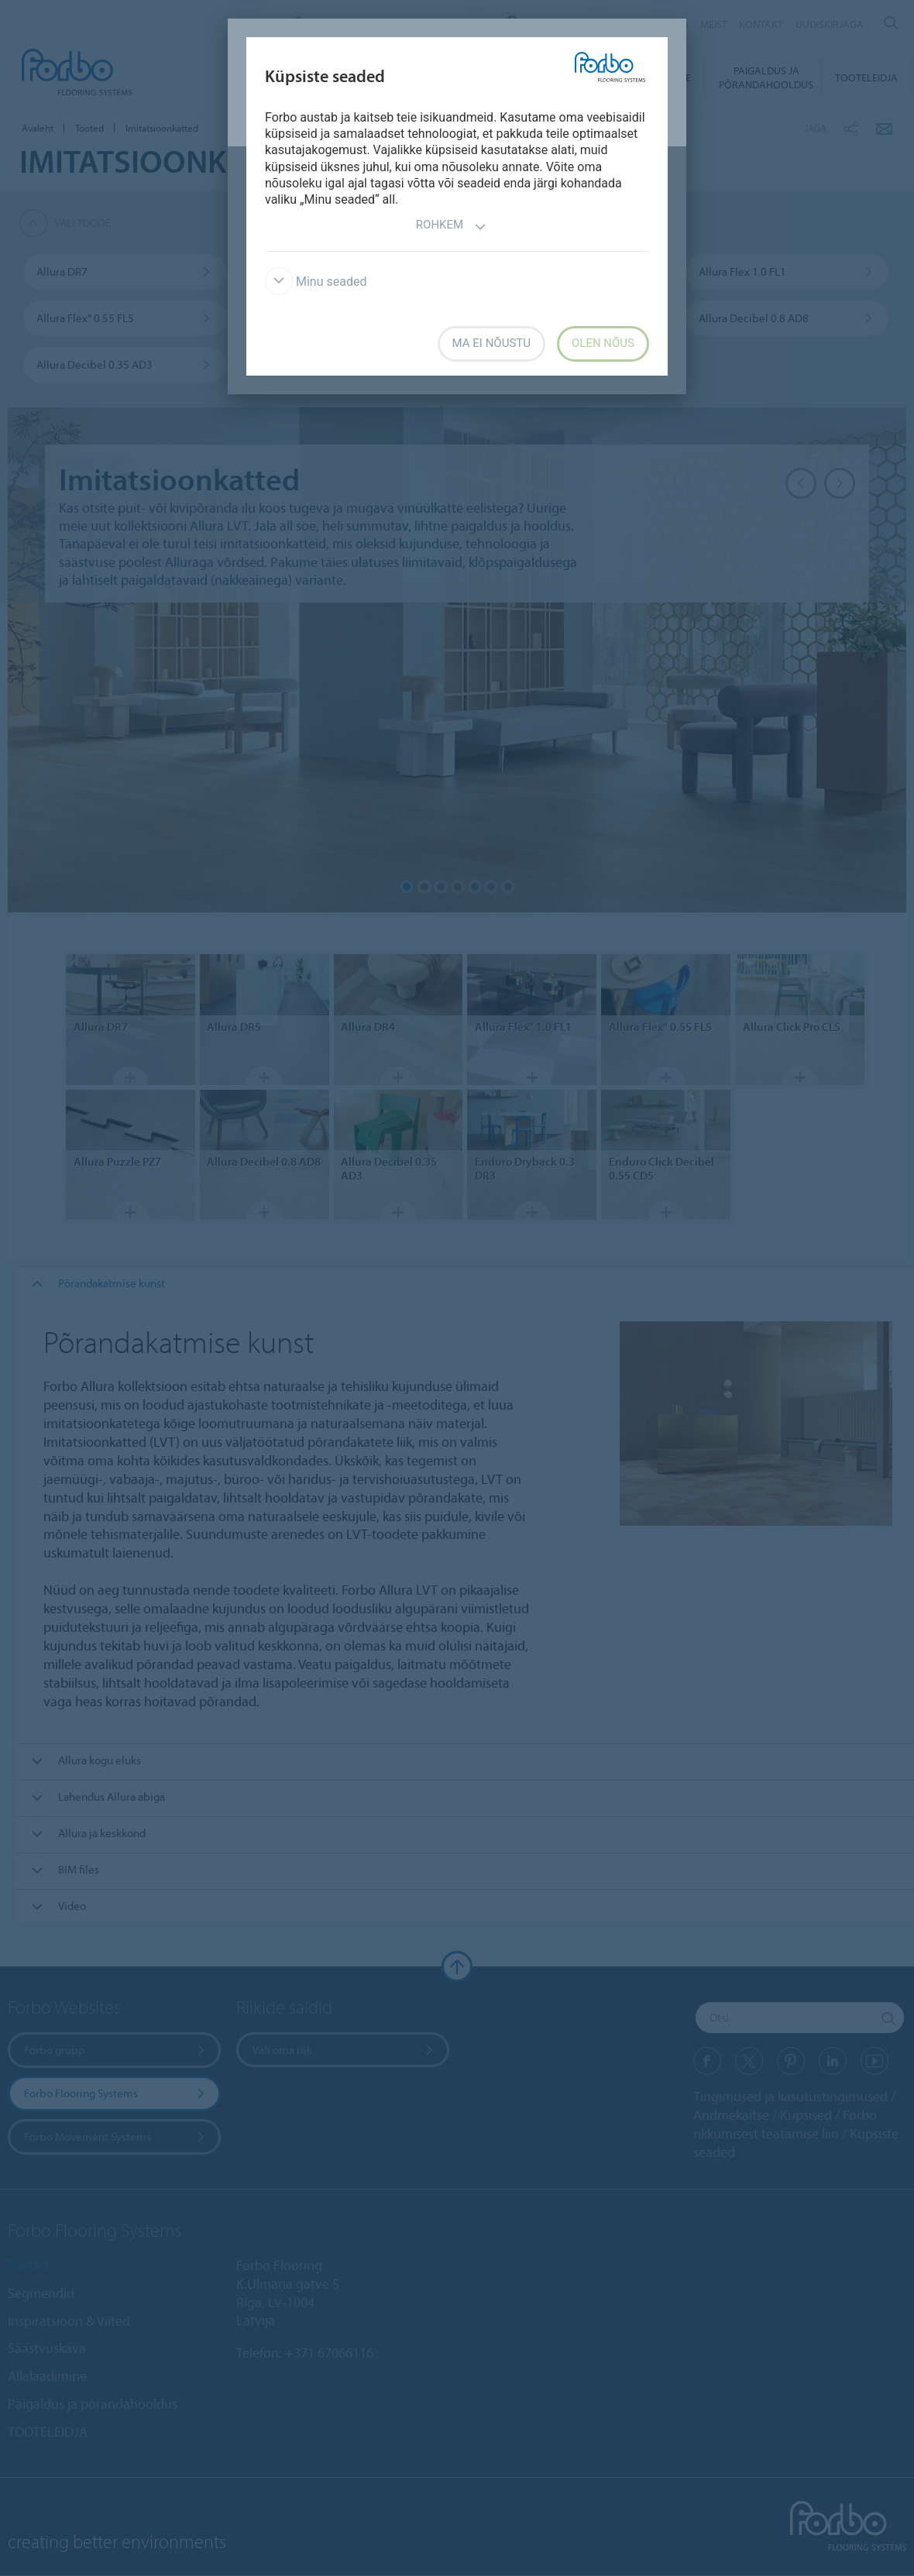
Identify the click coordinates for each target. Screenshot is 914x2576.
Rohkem (451, 226)
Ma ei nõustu (491, 343)
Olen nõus (603, 343)
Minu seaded (315, 281)
